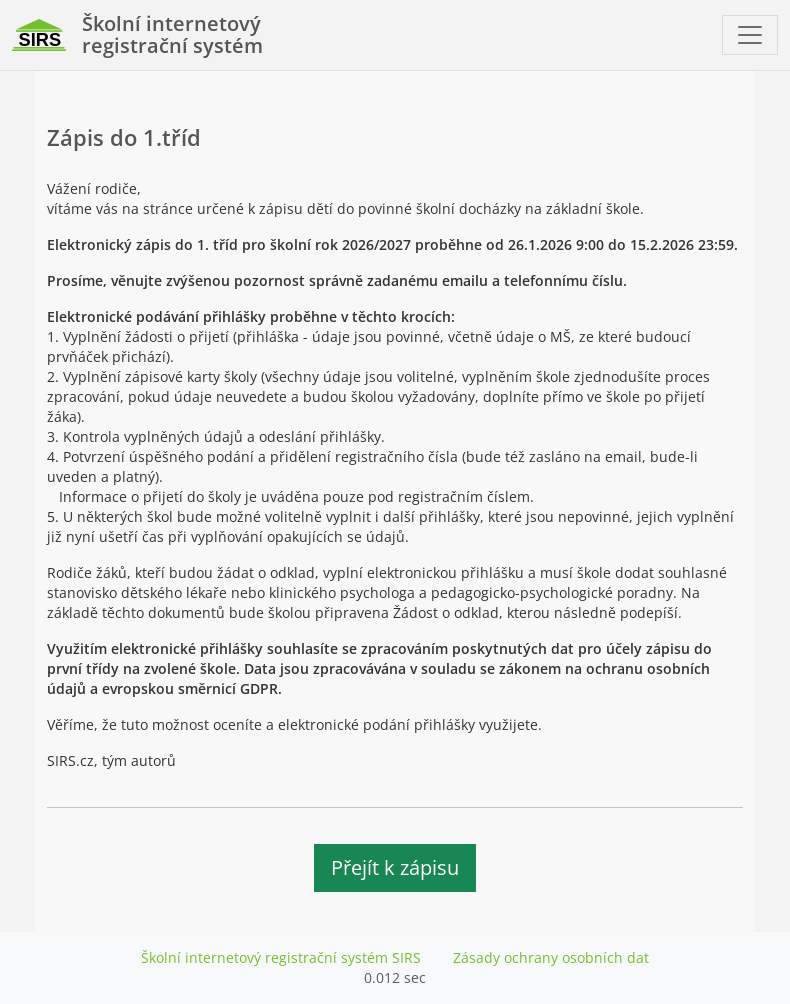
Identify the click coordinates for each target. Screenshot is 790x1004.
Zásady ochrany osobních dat (551, 957)
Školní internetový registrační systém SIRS (281, 957)
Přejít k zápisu (395, 867)
